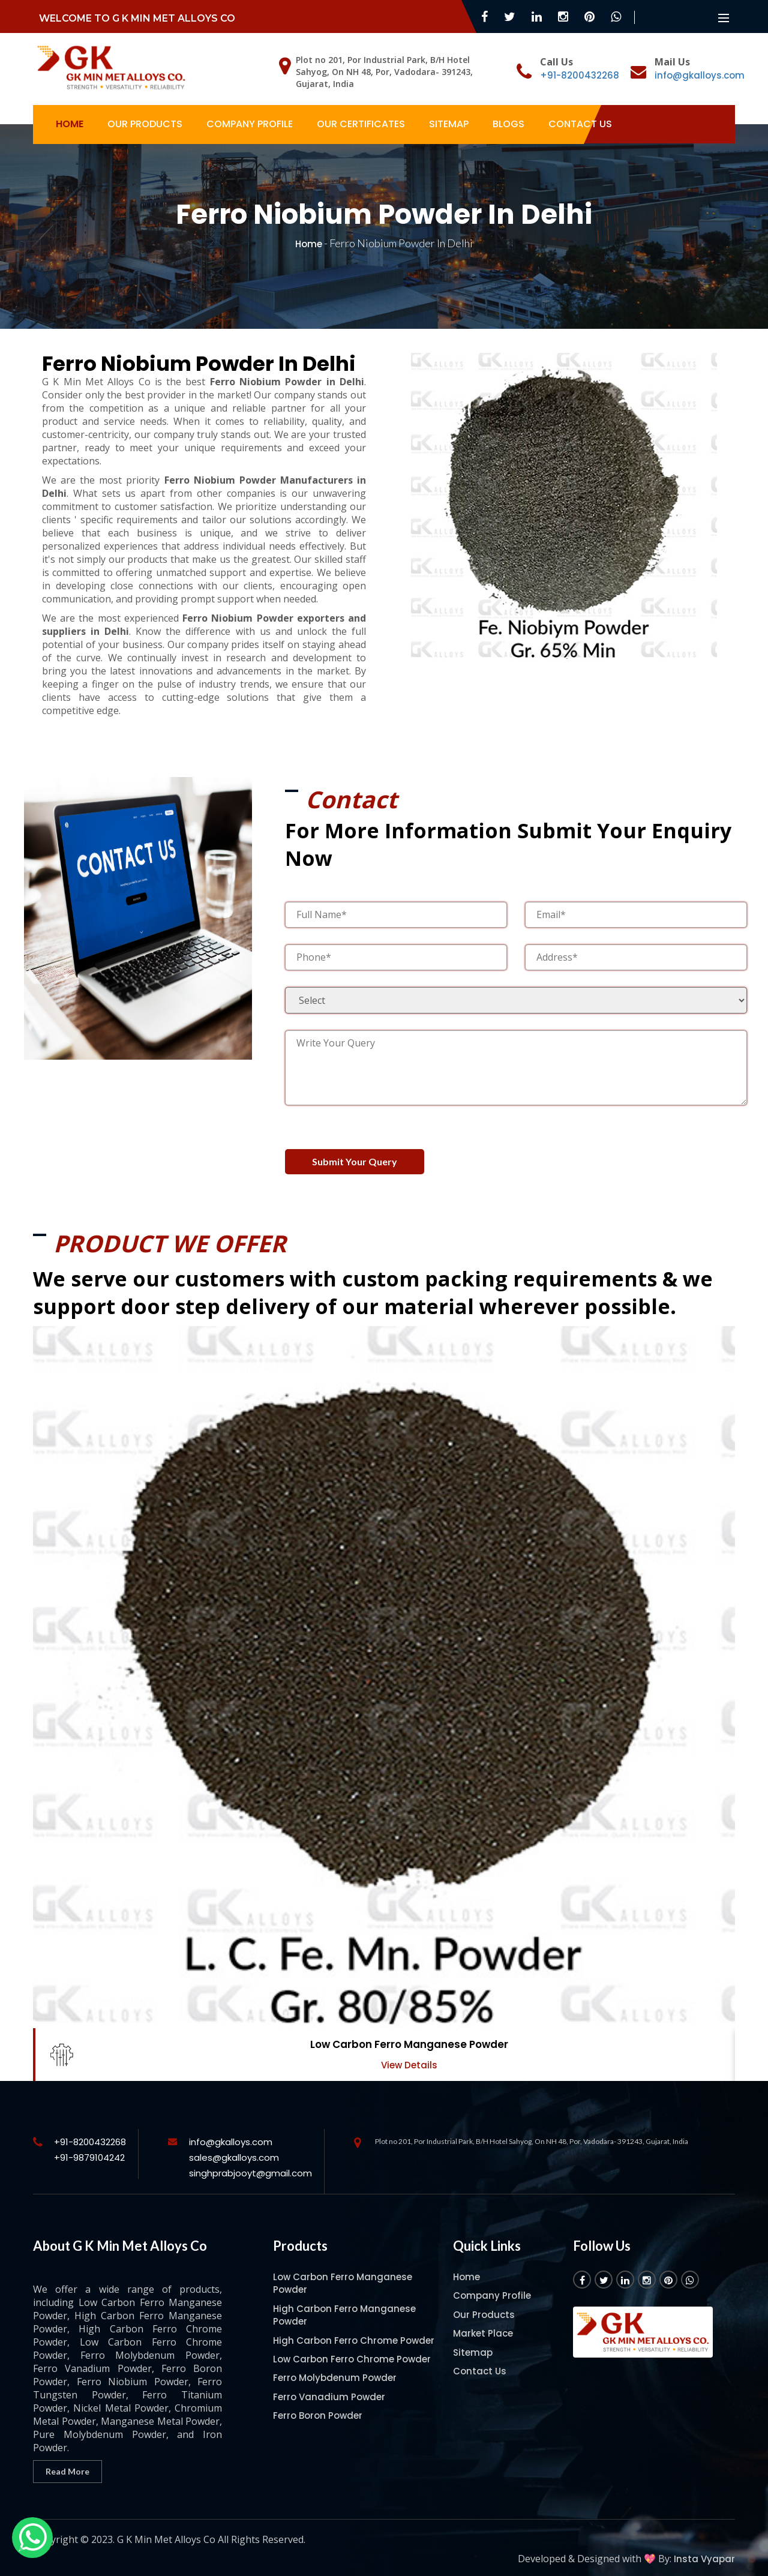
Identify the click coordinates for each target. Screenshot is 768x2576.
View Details (409, 2053)
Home (69, 124)
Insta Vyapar (704, 2547)
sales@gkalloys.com (234, 2146)
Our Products (144, 124)
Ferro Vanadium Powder (329, 2385)
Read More (67, 2460)
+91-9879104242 (89, 2146)
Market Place (483, 2322)
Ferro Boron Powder (317, 2404)
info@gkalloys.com (700, 75)
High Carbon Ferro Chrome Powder (353, 2329)
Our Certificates (361, 124)
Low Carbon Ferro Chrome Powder (352, 2348)
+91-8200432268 (579, 75)
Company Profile (249, 124)
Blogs (508, 124)
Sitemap (449, 124)
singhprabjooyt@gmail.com (250, 2161)
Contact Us (580, 124)
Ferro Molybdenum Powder (335, 2367)
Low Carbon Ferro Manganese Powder (409, 2033)
